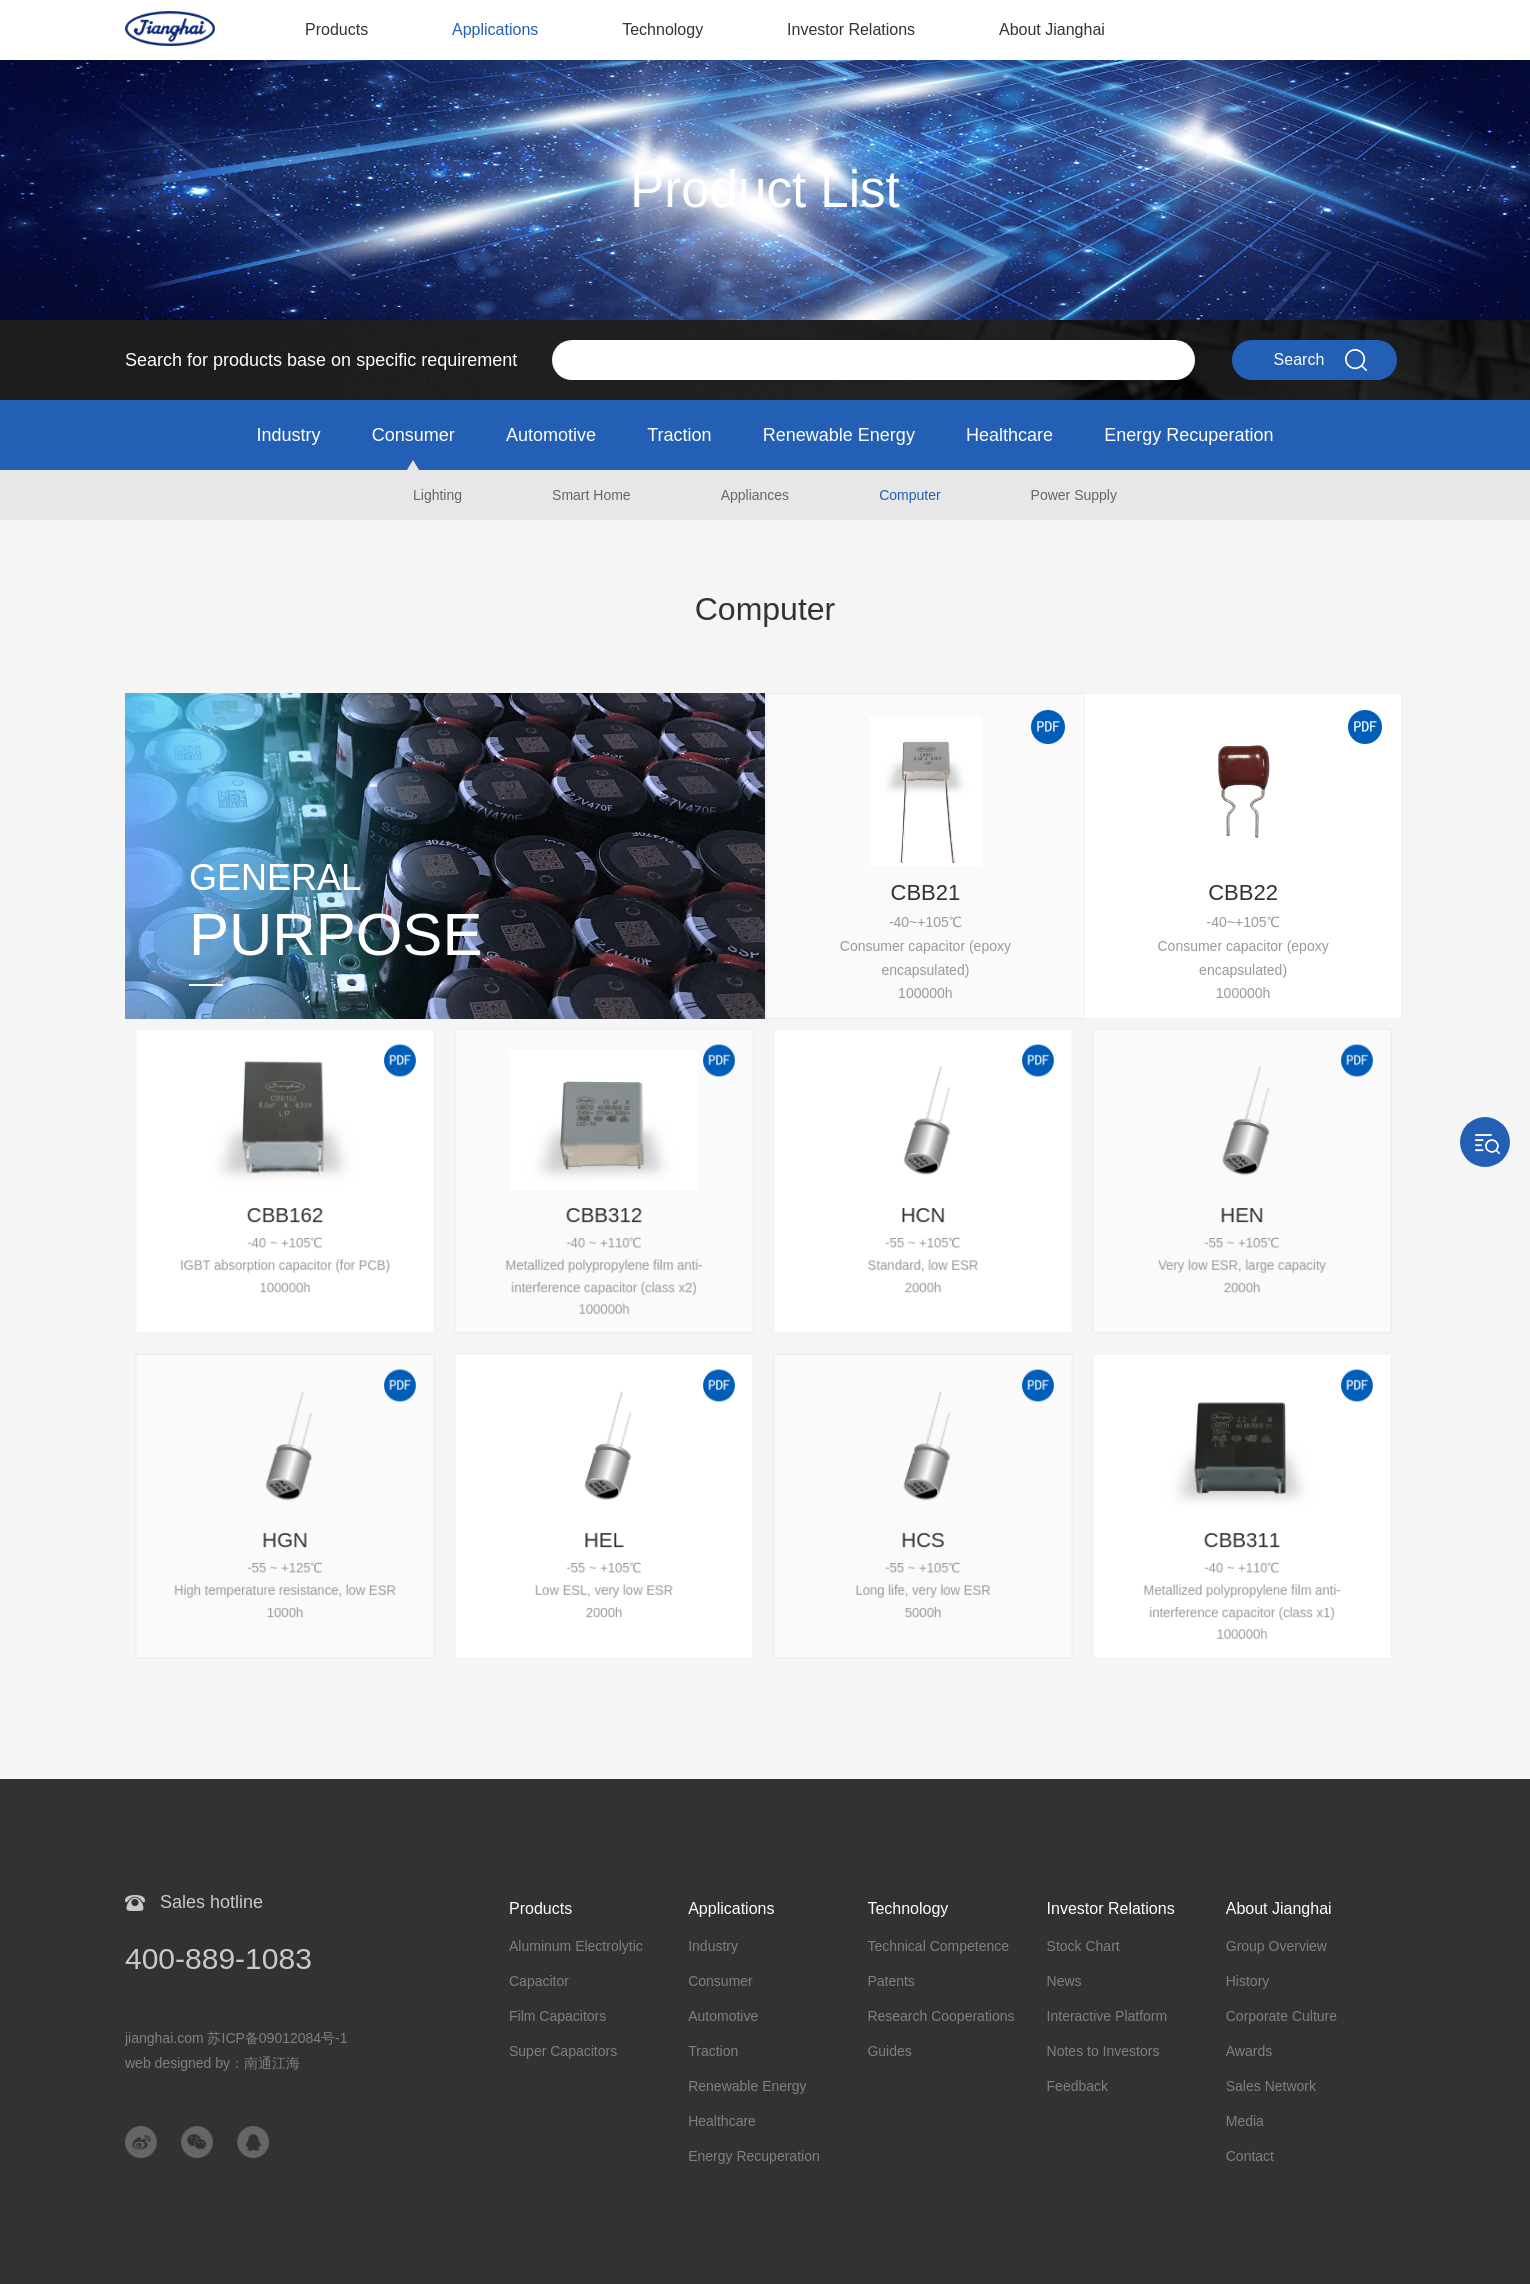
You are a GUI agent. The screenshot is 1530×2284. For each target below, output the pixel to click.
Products (336, 29)
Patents (890, 1981)
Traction (679, 435)
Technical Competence (938, 1946)
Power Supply (1074, 495)
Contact (1250, 2156)
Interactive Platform (1107, 2016)
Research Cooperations (940, 2016)
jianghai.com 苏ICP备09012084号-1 (236, 2038)
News (1064, 1981)
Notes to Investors (1103, 2051)
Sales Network (1271, 2086)
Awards (1249, 2051)
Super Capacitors (563, 2051)
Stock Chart (1083, 1946)
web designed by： (212, 2063)
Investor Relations (851, 29)
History (1248, 1981)
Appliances (755, 495)
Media (1245, 2121)
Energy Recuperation (1188, 435)
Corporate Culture (1281, 2016)
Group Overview (1276, 1946)
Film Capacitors (557, 2016)
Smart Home (591, 495)
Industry (289, 435)
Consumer (413, 435)
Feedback (1077, 2086)
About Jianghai (1052, 29)
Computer (909, 495)
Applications (495, 29)
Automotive (551, 435)
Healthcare (1009, 435)
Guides (889, 2051)
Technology (662, 29)
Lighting (437, 495)
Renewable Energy (839, 435)
